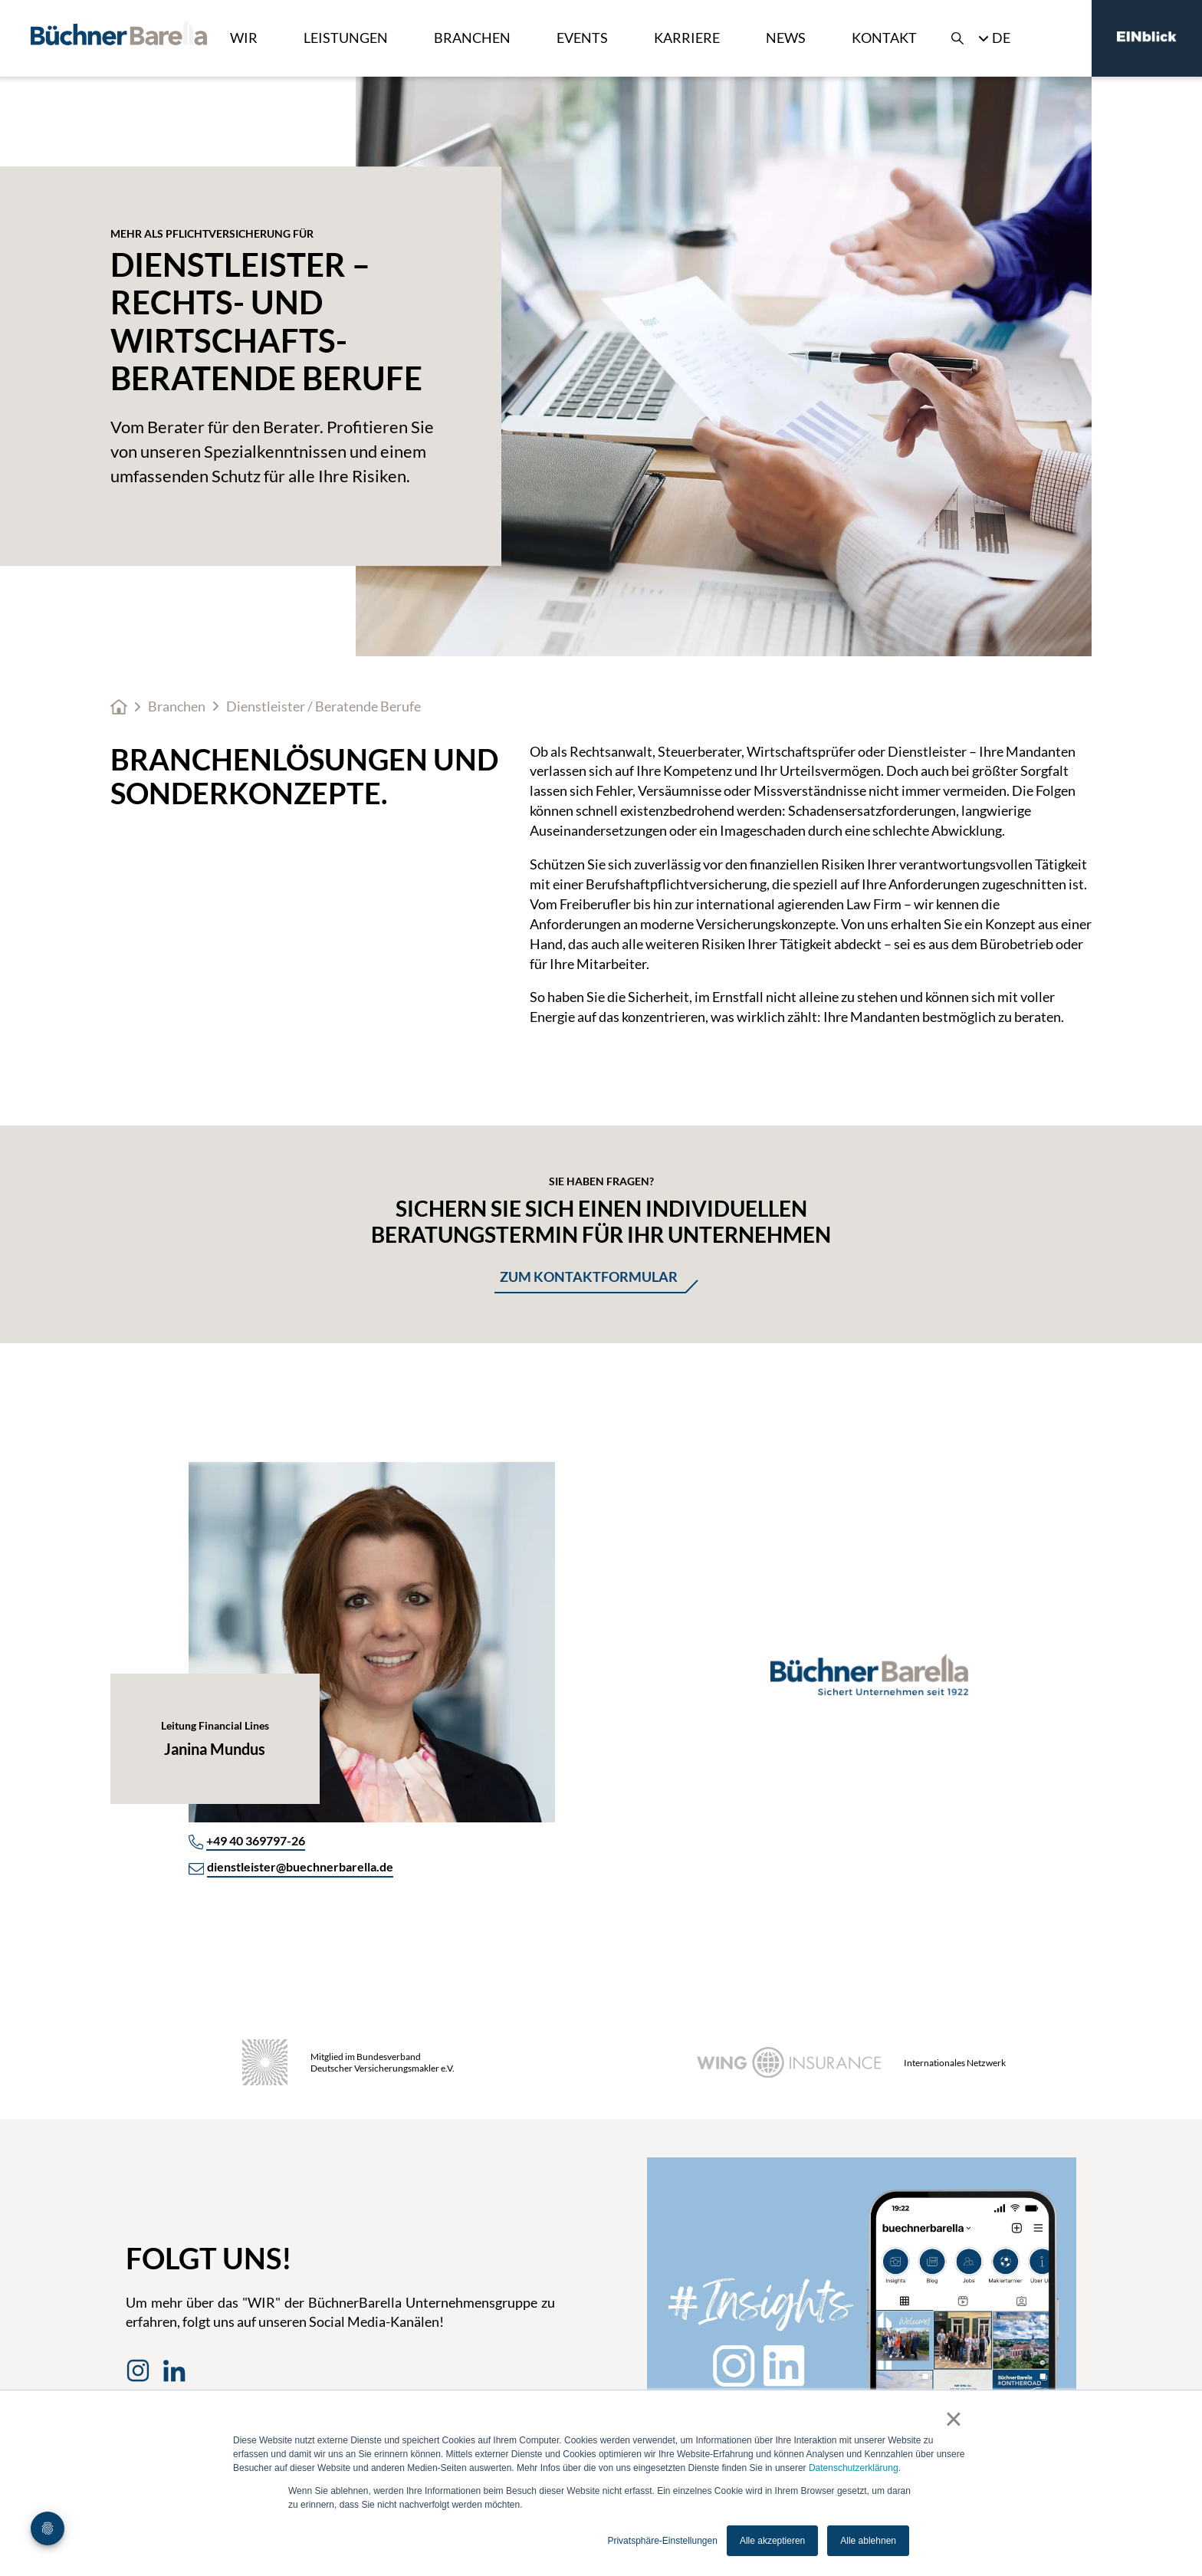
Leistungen (346, 37)
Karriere (687, 37)
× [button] (953, 2419)
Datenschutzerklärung (853, 2468)
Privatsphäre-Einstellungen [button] (662, 2540)
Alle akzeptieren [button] (772, 2540)
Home (118, 706)
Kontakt (884, 37)
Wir (244, 37)
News (786, 37)
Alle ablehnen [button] (868, 2540)
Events (582, 37)
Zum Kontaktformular (589, 1276)
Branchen (472, 37)
